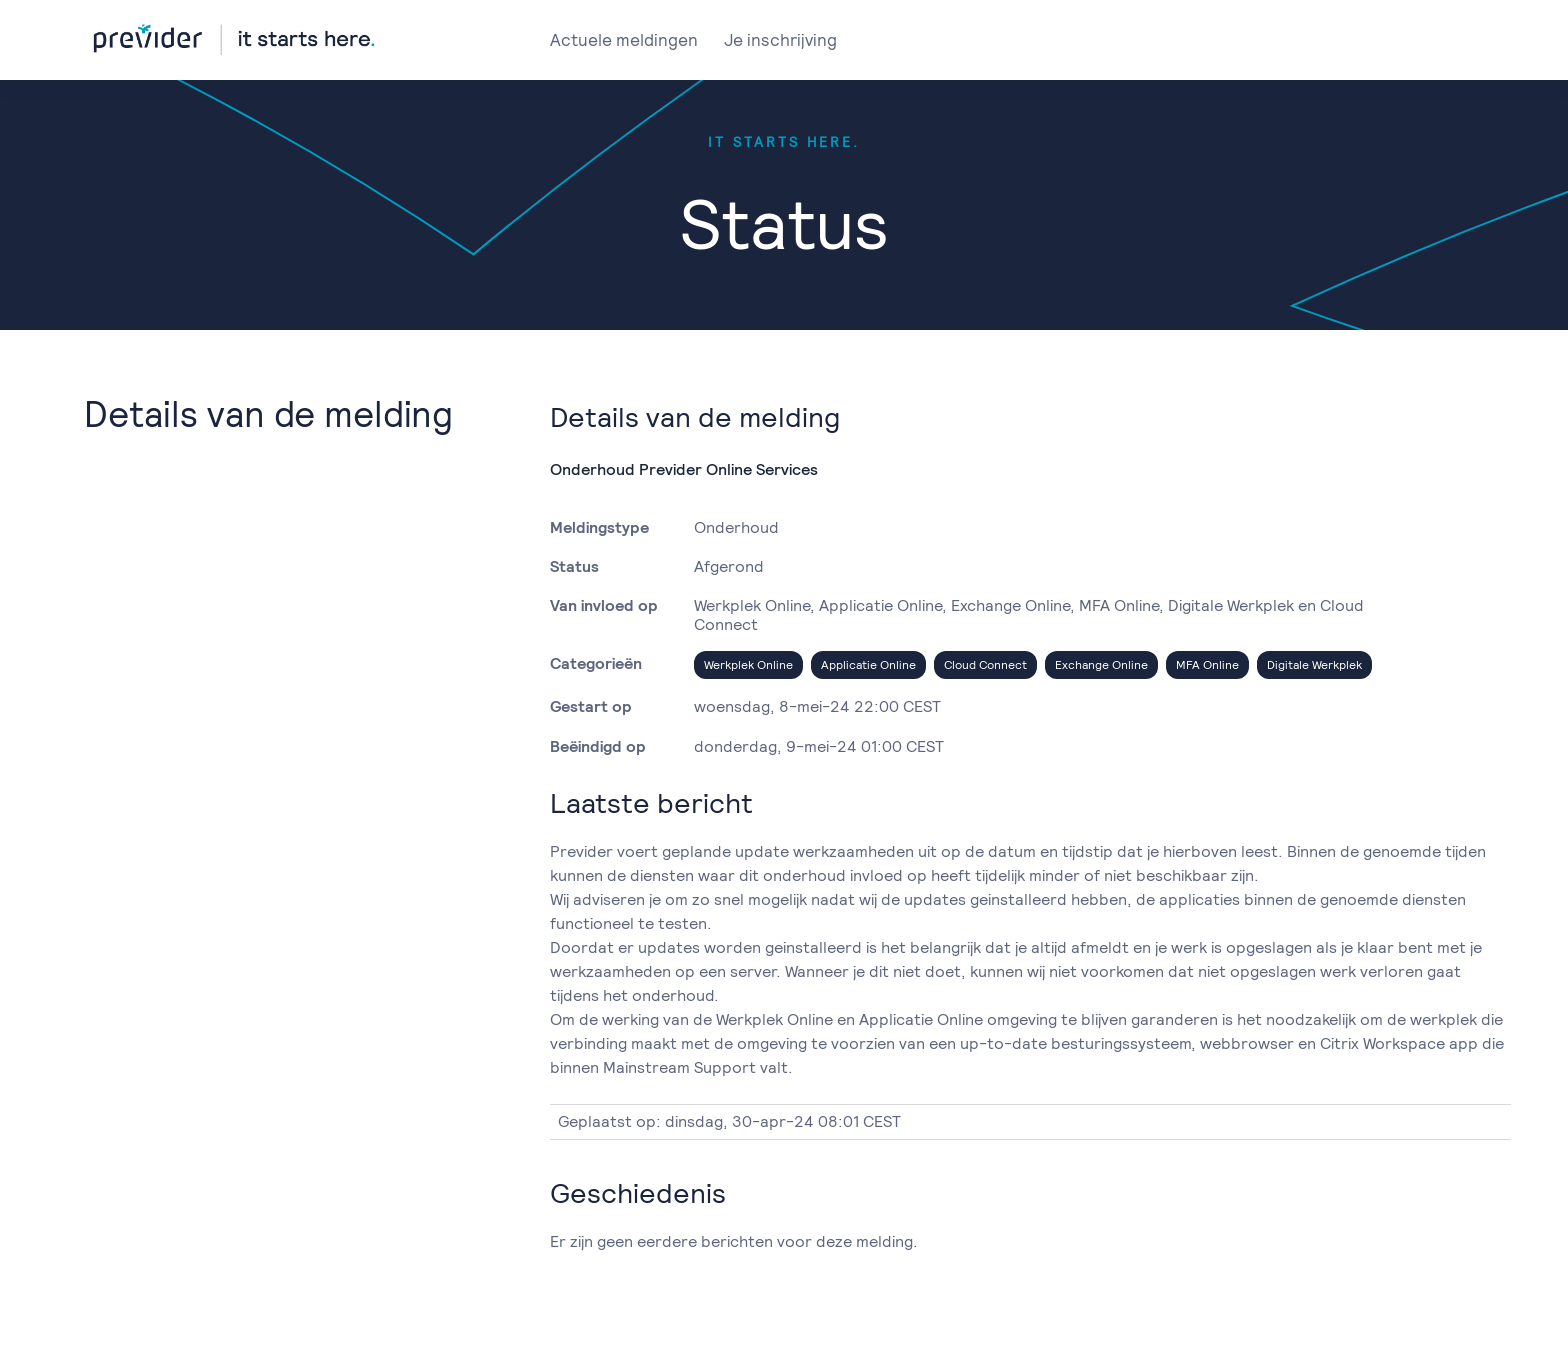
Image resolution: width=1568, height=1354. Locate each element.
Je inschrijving (780, 40)
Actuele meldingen (624, 40)
